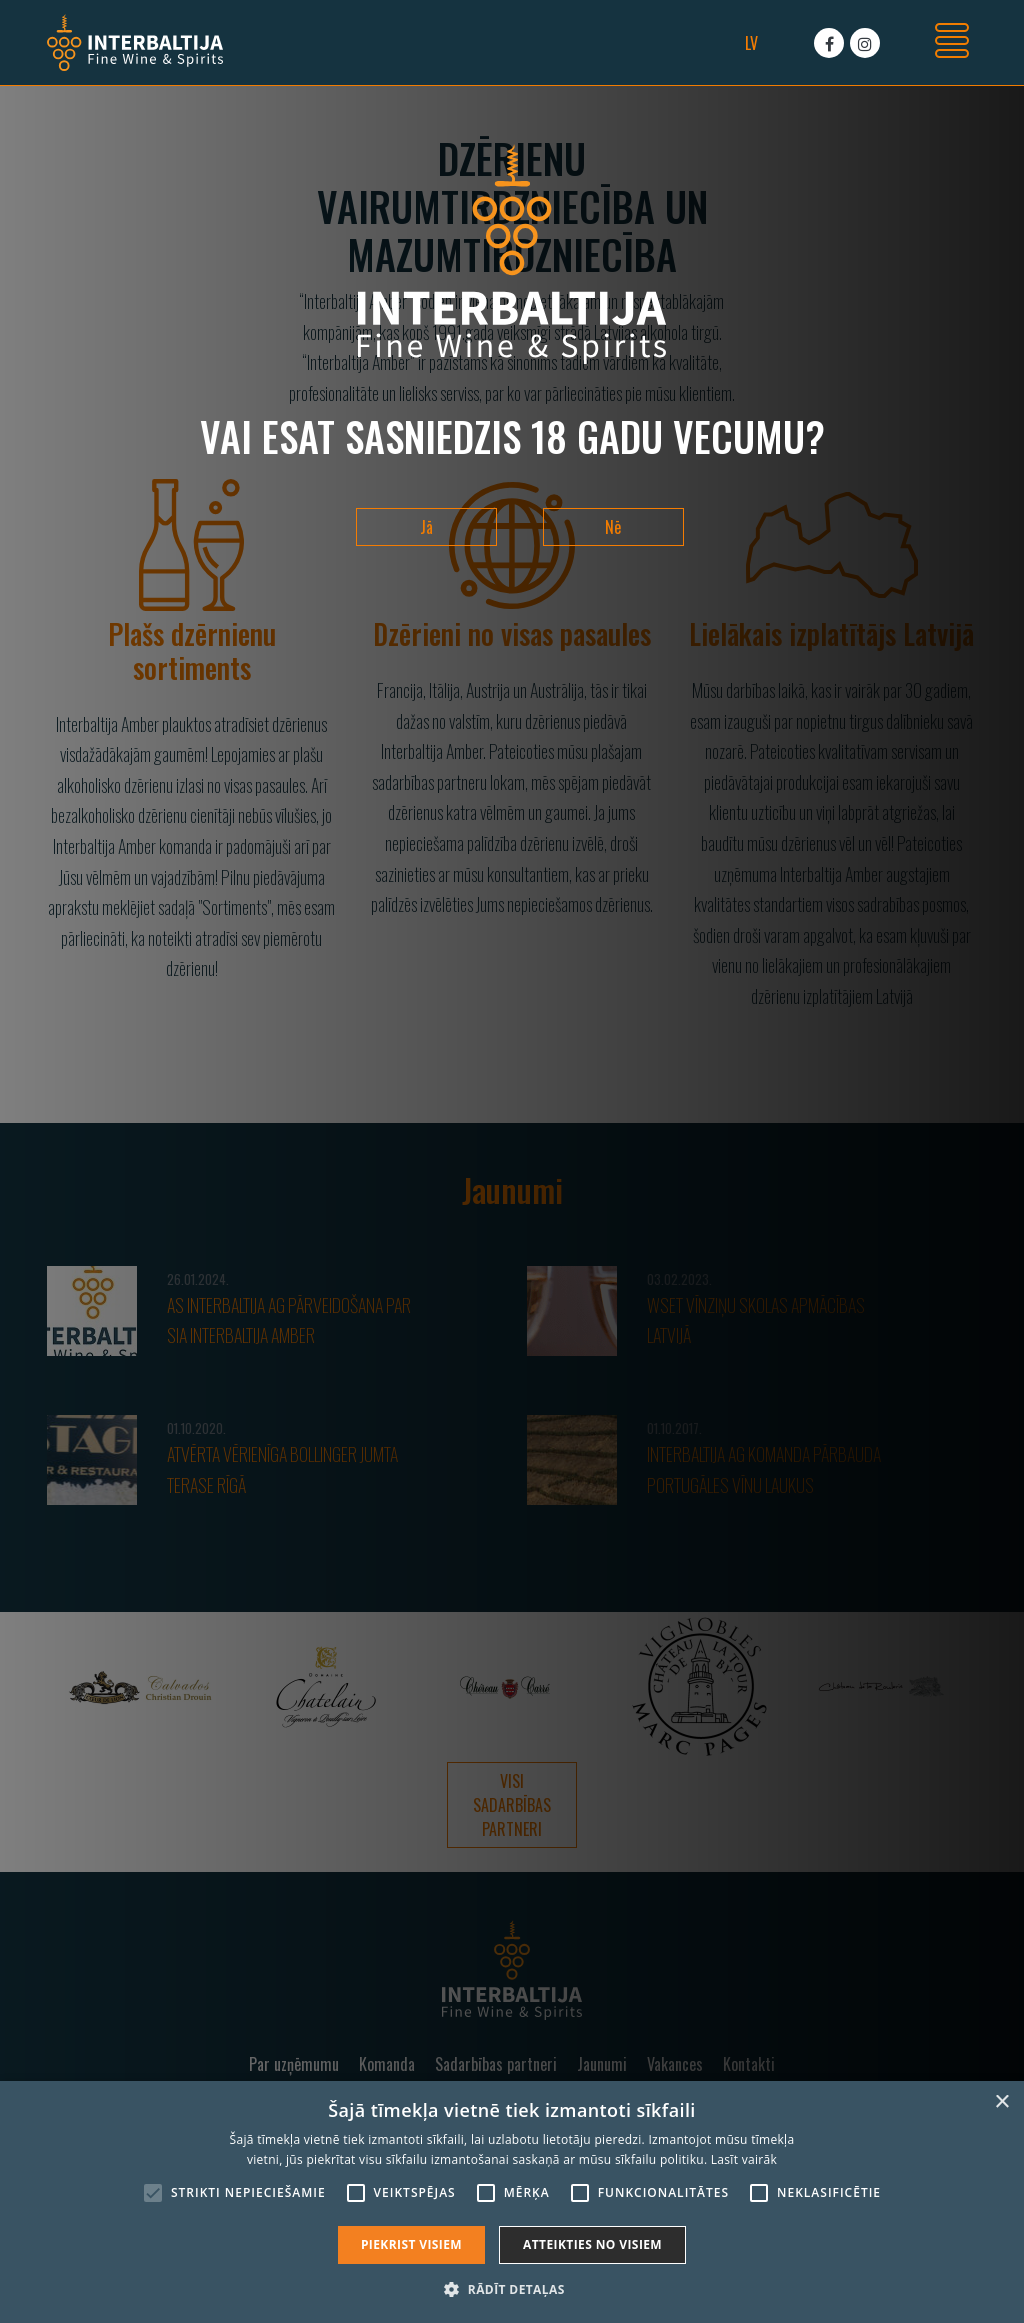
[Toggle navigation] (952, 43)
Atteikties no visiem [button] (592, 2244)
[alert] (512, 2202)
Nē (613, 527)
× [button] (1001, 2102)
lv (751, 43)
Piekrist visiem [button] (411, 2244)
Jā (426, 527)
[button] (511, 2289)
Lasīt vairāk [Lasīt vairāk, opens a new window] (744, 2159)
